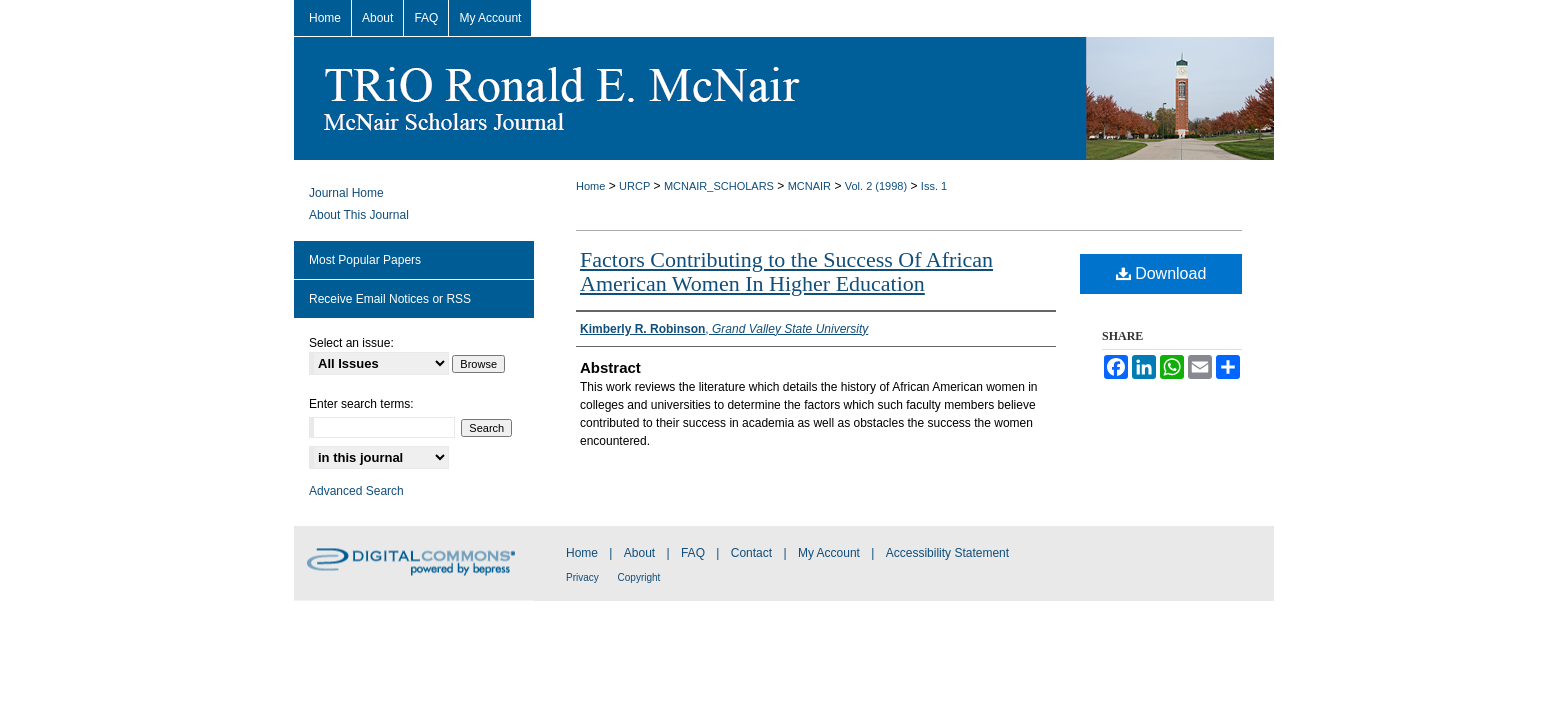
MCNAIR (809, 186)
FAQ (694, 553)
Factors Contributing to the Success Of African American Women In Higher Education (786, 271)
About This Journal (359, 215)
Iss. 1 (934, 186)
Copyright (639, 577)
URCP (634, 186)
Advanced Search (356, 491)
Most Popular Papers (365, 260)
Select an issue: (351, 343)
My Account (830, 553)
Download (1161, 273)
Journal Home (346, 193)
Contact (753, 553)
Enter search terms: (361, 404)
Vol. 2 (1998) (876, 186)
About (641, 553)
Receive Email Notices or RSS (390, 299)
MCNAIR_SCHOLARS (719, 186)
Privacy (584, 577)
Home (590, 186)
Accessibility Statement (947, 553)
